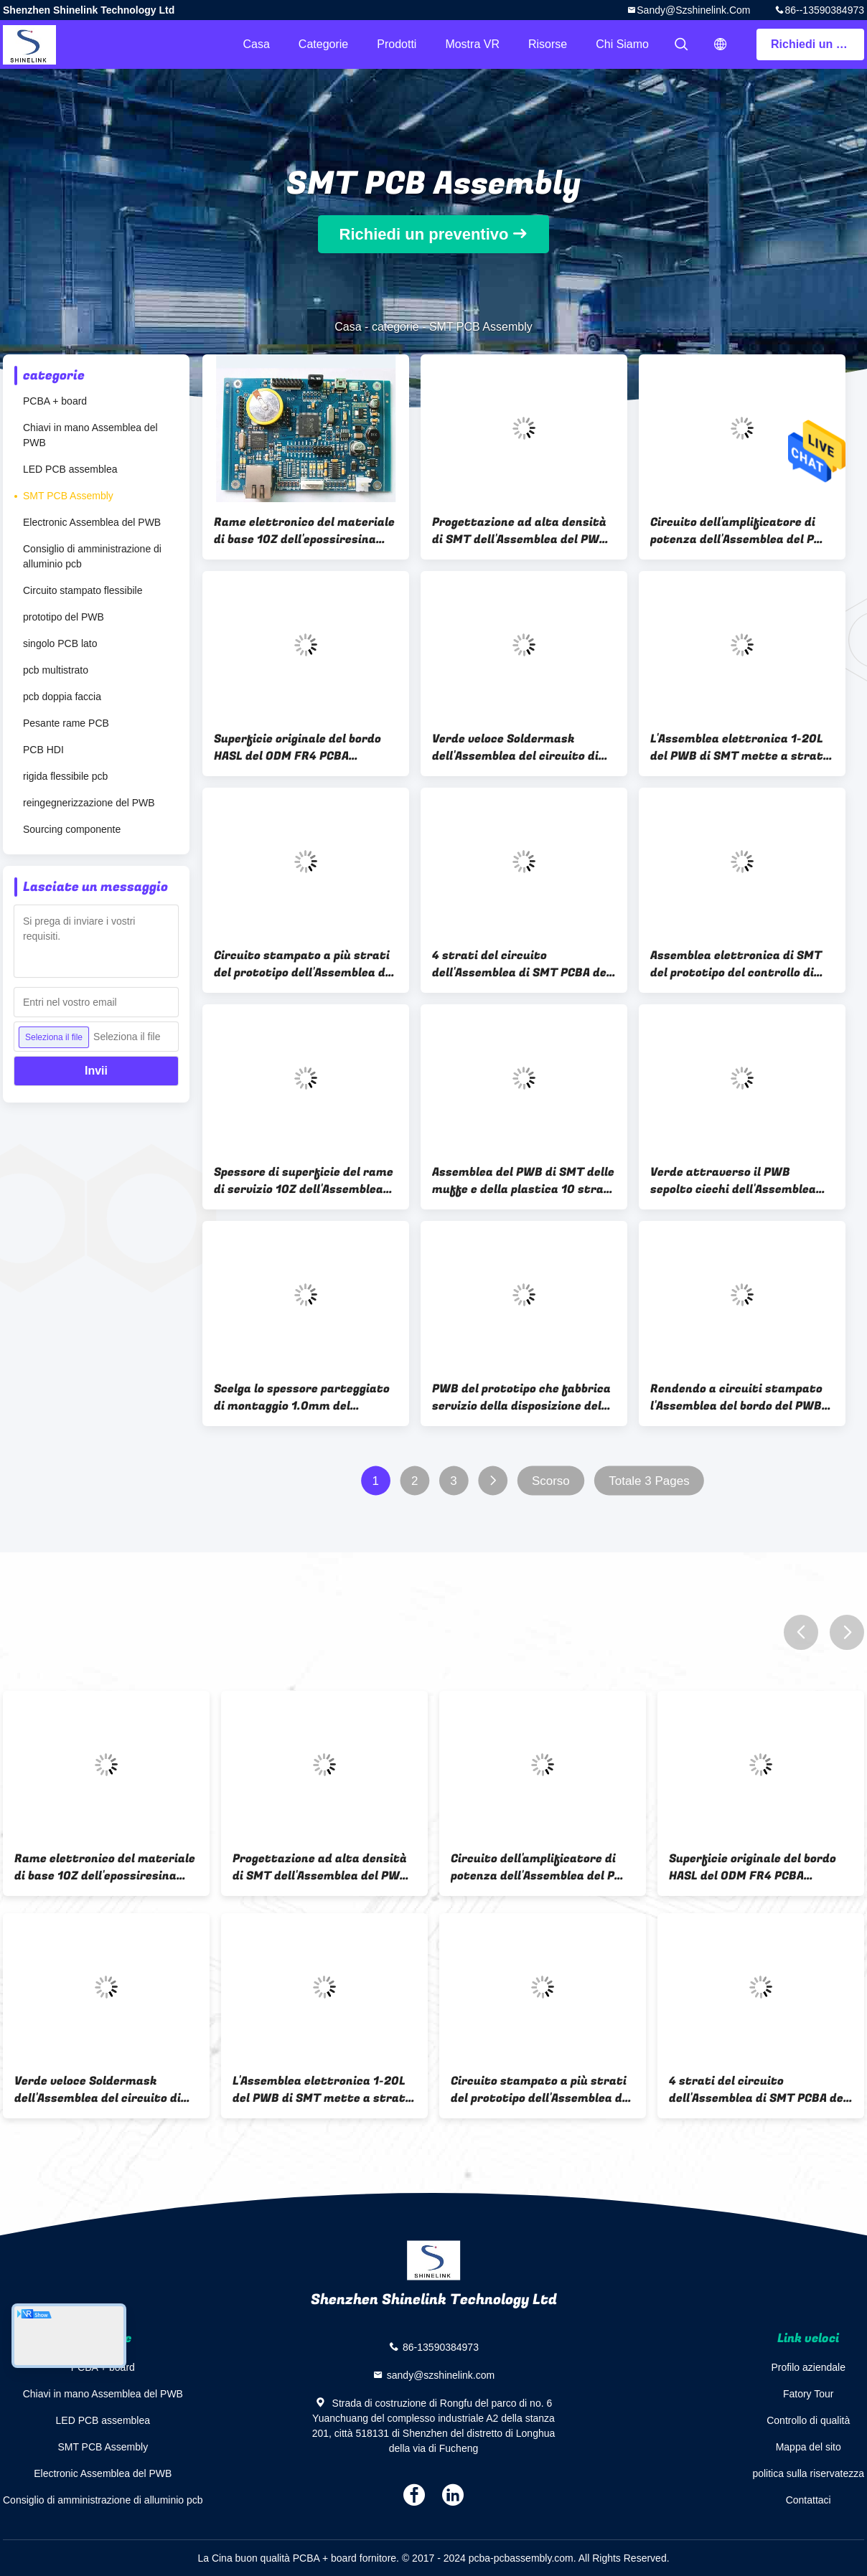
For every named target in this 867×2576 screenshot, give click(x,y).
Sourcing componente (72, 829)
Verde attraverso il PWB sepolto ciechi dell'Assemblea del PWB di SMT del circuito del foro (739, 1181)
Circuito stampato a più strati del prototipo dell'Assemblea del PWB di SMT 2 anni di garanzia (304, 964)
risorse (547, 44)
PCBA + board (55, 401)
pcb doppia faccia (62, 696)
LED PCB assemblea (70, 469)
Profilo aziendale (808, 2367)
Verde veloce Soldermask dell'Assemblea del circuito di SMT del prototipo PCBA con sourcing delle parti (515, 747)
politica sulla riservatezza (808, 2473)
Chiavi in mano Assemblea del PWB (90, 435)
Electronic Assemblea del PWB (92, 522)
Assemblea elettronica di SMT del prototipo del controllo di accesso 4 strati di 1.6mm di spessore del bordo (736, 964)
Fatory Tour (808, 2394)
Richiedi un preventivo (817, 44)
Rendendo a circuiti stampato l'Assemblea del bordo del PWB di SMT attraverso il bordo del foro (736, 1397)
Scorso (551, 1481)
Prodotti (396, 44)
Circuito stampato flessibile (83, 590)
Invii (96, 1071)
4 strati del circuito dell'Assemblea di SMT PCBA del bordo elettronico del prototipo (521, 964)
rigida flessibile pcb (65, 776)
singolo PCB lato (60, 643)
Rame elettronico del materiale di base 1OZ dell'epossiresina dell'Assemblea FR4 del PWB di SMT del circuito (304, 531)
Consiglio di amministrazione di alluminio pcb (92, 556)
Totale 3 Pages (649, 1481)
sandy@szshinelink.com (693, 10)
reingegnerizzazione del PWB (89, 802)
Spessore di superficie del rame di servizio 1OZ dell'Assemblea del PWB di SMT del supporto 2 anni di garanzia (303, 1181)
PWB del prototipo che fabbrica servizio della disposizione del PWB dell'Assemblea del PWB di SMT (521, 1397)
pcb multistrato (55, 670)
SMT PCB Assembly (68, 495)
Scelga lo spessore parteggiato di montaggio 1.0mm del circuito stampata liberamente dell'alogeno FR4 (304, 1397)
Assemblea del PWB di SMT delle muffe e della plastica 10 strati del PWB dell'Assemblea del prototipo (523, 1181)
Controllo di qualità (808, 2420)
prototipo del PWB (63, 617)
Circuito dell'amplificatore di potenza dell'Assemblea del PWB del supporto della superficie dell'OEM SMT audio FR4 (741, 531)
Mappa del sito (808, 2447)
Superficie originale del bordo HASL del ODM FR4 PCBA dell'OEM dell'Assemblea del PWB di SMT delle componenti (298, 747)
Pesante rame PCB (66, 723)
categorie (323, 44)
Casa (256, 44)
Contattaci (808, 2500)
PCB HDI (43, 749)
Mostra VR (472, 44)
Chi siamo (622, 44)
